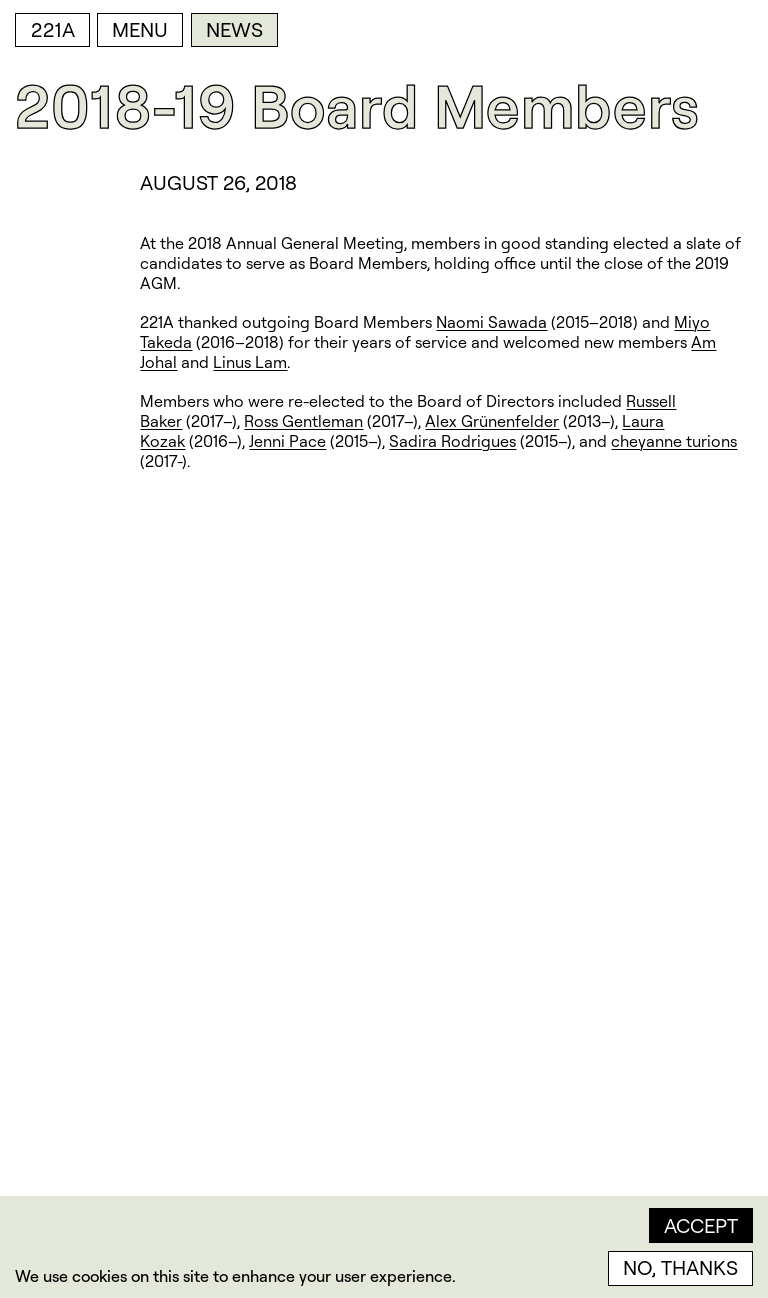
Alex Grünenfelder (492, 421)
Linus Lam (250, 362)
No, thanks (680, 1267)
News (234, 29)
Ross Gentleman (303, 421)
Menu (140, 29)
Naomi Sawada (491, 322)
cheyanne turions (674, 441)
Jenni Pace (287, 441)
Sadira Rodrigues (452, 441)
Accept (701, 1225)
